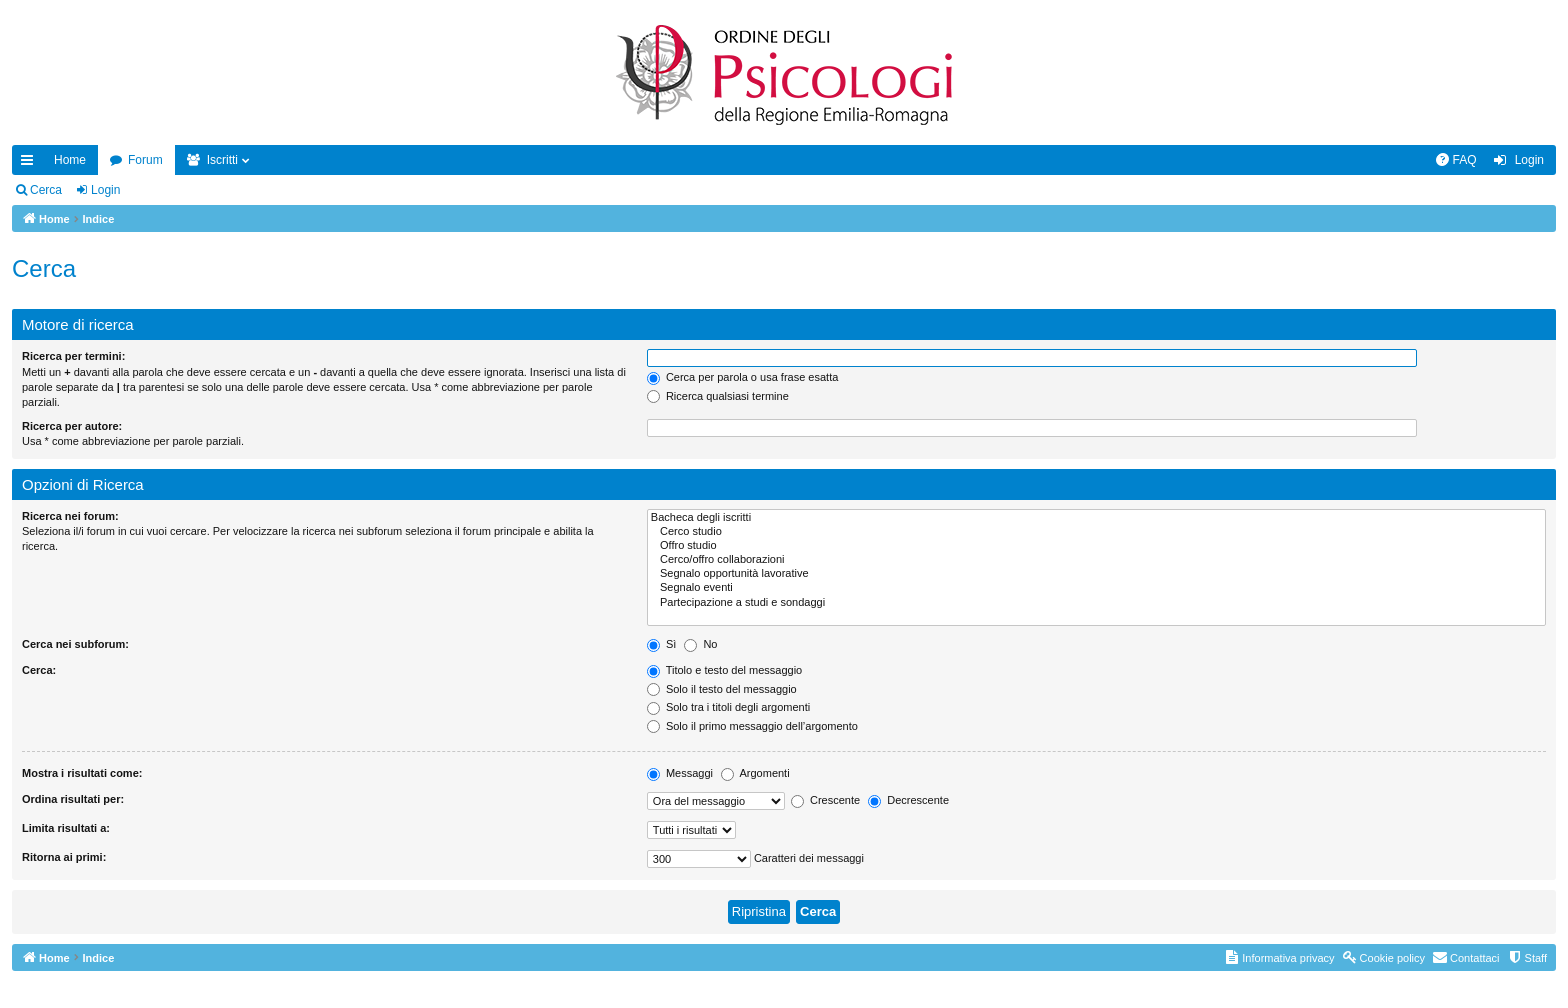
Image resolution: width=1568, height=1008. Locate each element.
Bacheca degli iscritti (1096, 518)
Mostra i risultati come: (82, 773)
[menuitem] (1456, 160)
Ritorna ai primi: (64, 857)
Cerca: (39, 670)
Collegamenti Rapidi (31, 164)
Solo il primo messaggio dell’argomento (752, 726)
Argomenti (755, 773)
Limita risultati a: (66, 828)
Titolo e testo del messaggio (724, 670)
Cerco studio (1096, 532)
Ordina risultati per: (73, 799)
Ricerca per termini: (73, 356)
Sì (661, 644)
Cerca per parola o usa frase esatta (742, 377)
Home (70, 160)
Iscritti (222, 160)
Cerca (46, 190)
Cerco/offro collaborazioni (1096, 560)
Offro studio (1096, 546)
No (700, 644)
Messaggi (680, 773)
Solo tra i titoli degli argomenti (728, 707)
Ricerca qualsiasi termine (718, 396)
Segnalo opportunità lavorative (1096, 574)
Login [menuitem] (1529, 160)
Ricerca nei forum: (70, 516)
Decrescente (908, 800)
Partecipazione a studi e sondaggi (1096, 603)
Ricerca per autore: (72, 426)
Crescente (825, 800)
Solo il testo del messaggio (722, 689)
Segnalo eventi (1096, 588)
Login (105, 190)
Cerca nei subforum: (75, 644)
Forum (145, 160)
